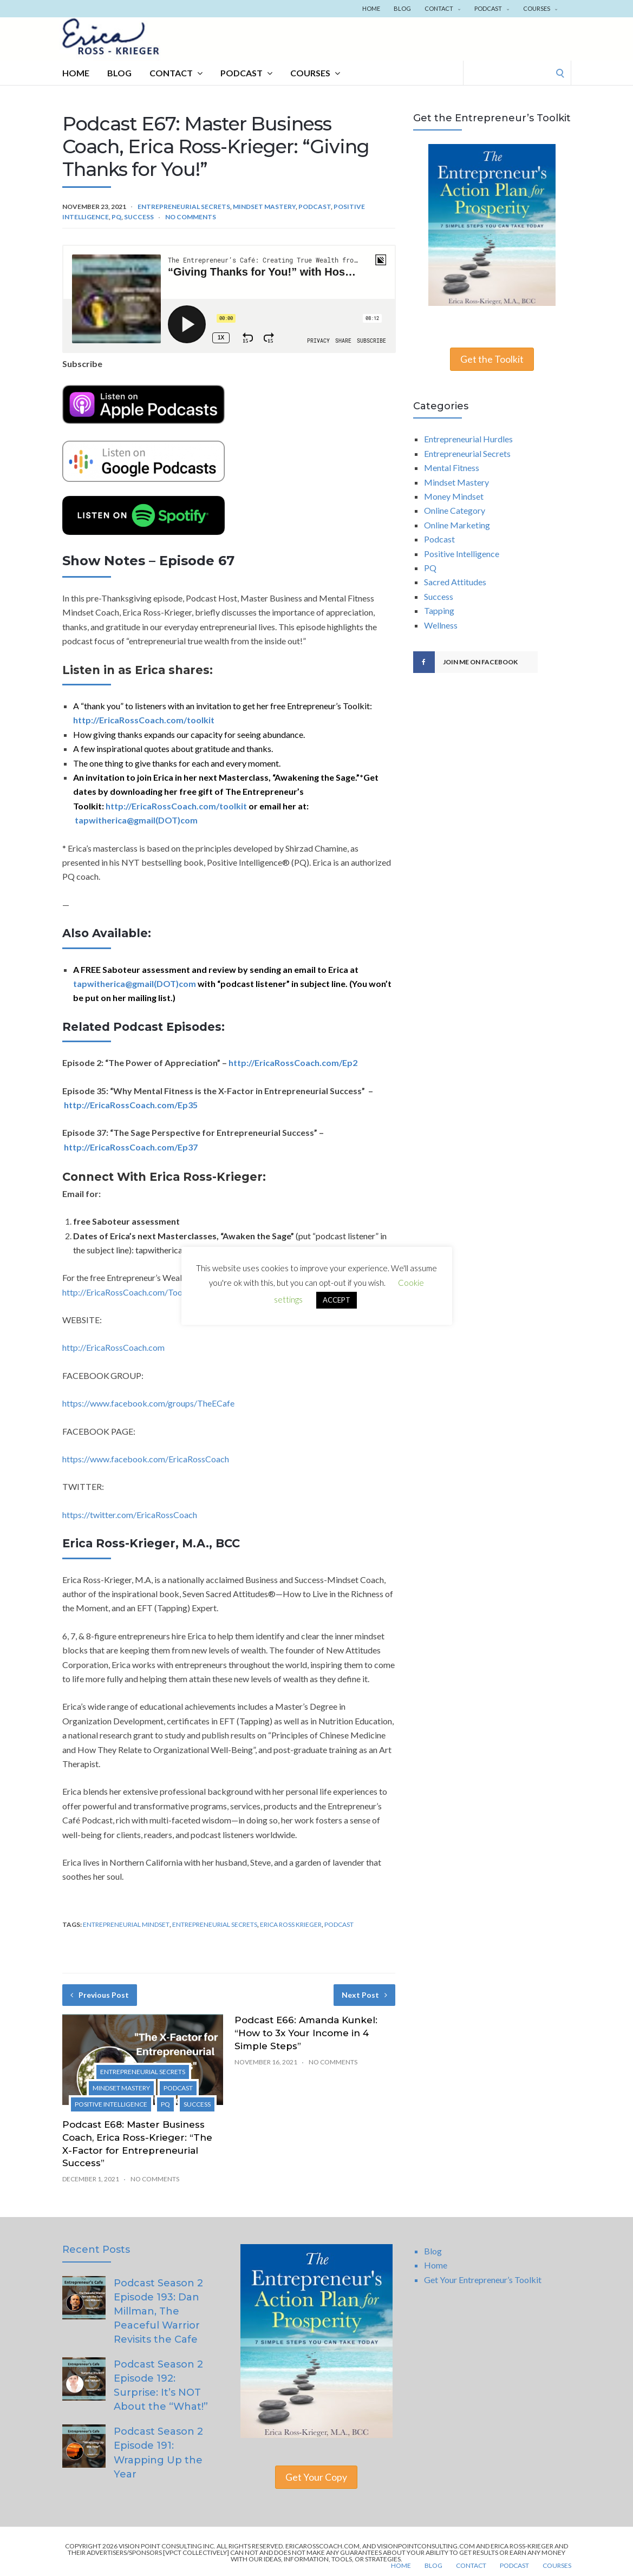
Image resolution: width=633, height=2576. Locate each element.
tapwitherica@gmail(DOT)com (136, 820)
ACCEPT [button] (336, 1300)
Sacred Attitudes (455, 582)
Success (139, 217)
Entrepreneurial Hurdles (468, 439)
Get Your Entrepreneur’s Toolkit (482, 2279)
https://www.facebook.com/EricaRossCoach (145, 1459)
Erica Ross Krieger (291, 1924)
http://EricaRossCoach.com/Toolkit (128, 1292)
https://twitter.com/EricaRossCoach (129, 1514)
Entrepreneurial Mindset (126, 1924)
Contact (443, 8)
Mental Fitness (451, 467)
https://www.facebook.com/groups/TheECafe (148, 1403)
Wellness (441, 625)
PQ (116, 217)
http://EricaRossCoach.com (113, 1347)
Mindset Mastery (264, 206)
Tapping (439, 610)
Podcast (492, 8)
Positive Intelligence (111, 2104)
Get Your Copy (316, 2477)
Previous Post (99, 1994)
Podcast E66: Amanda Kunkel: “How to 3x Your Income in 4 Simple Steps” (305, 2033)
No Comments (190, 217)
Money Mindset (454, 496)
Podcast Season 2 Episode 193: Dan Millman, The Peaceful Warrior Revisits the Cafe (158, 2311)
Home (371, 8)
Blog (402, 8)
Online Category (454, 510)
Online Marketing (457, 525)
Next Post (364, 1994)
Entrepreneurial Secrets (184, 206)
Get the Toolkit (492, 359)
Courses (540, 8)
